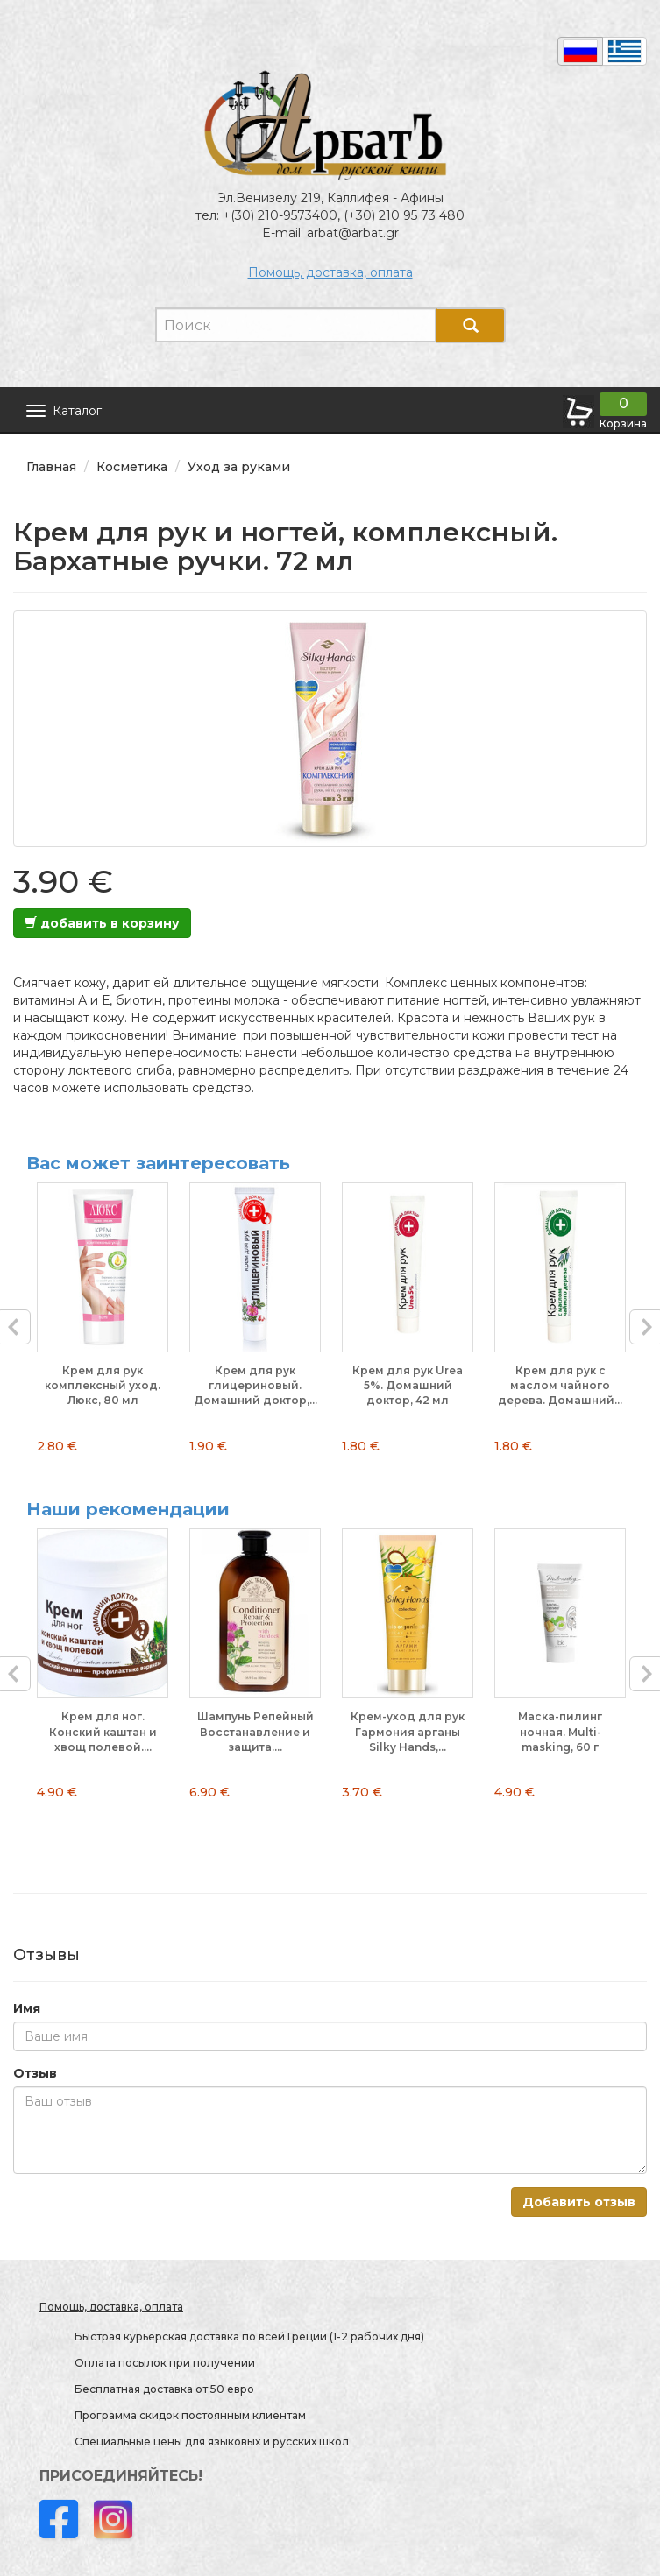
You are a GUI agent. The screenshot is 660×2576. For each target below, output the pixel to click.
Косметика (131, 467)
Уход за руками (239, 467)
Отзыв (35, 2073)
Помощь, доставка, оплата (330, 272)
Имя (26, 2008)
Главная (51, 467)
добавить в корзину (102, 923)
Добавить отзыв (578, 2202)
